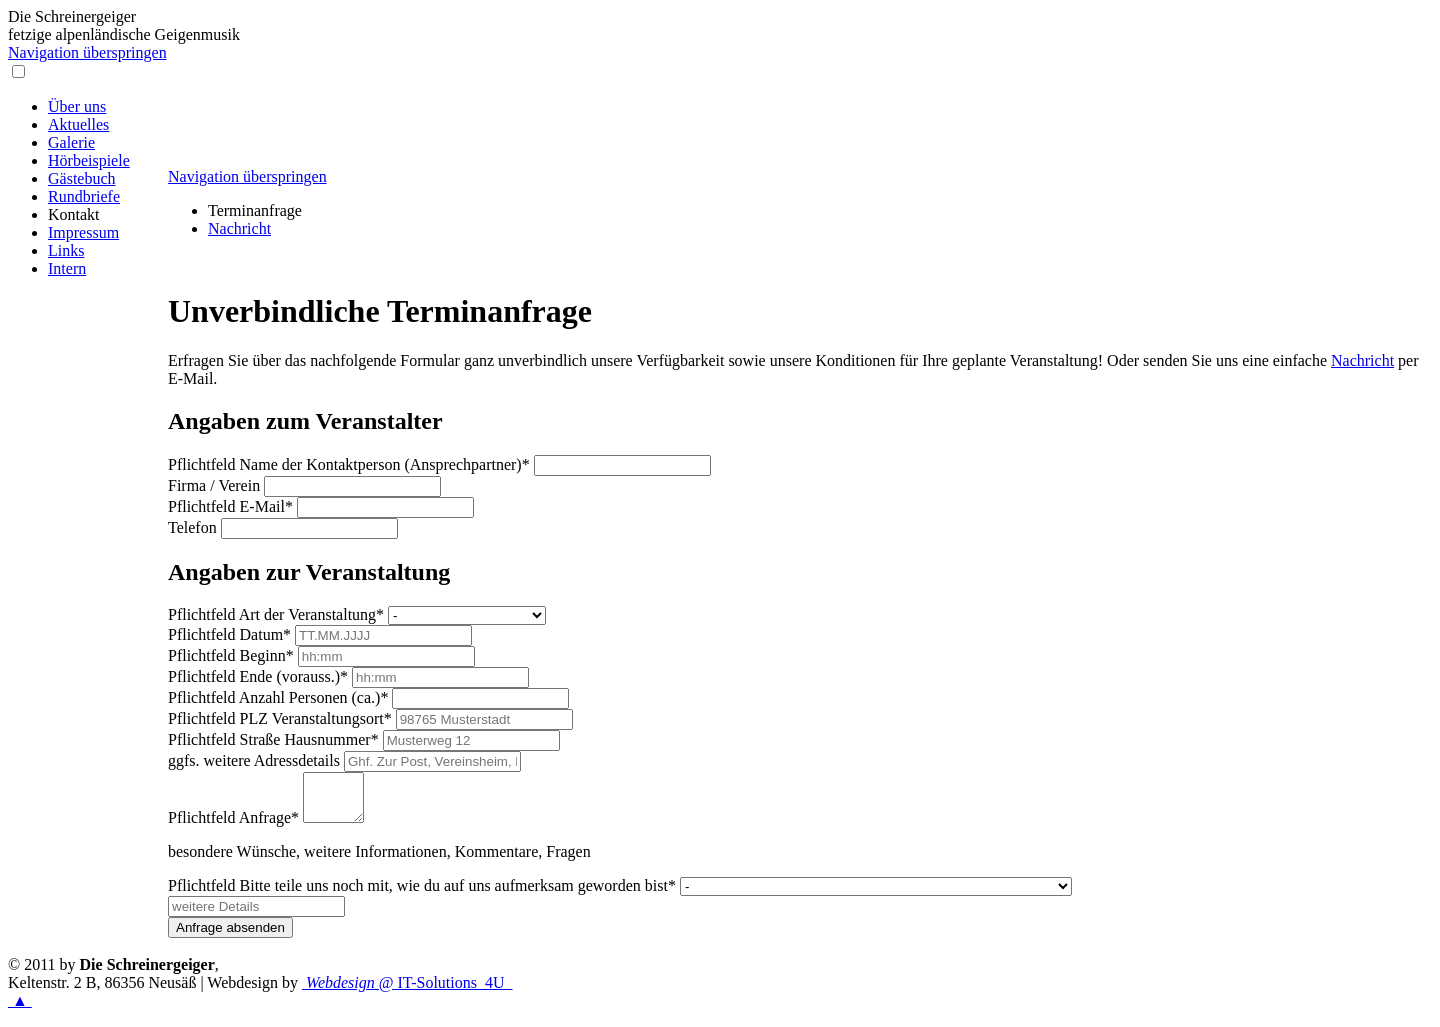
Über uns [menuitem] (77, 106)
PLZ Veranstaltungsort (280, 718)
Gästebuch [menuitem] (82, 178)
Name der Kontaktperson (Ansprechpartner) (349, 464)
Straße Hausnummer (273, 739)
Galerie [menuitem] (71, 142)
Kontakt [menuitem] (74, 214)
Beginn (231, 655)
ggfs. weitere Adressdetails (254, 760)
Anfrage (233, 826)
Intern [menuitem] (67, 268)
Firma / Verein (214, 485)
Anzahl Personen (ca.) (278, 697)
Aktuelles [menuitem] (78, 124)
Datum (229, 634)
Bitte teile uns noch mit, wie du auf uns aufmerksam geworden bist (422, 894)
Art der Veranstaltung (276, 614)
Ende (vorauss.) (258, 676)
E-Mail (230, 506)
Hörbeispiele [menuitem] (89, 160)
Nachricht (239, 228)
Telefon (192, 527)
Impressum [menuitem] (83, 232)
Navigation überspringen (87, 52)
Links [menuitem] (66, 250)
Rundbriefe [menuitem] (84, 196)
